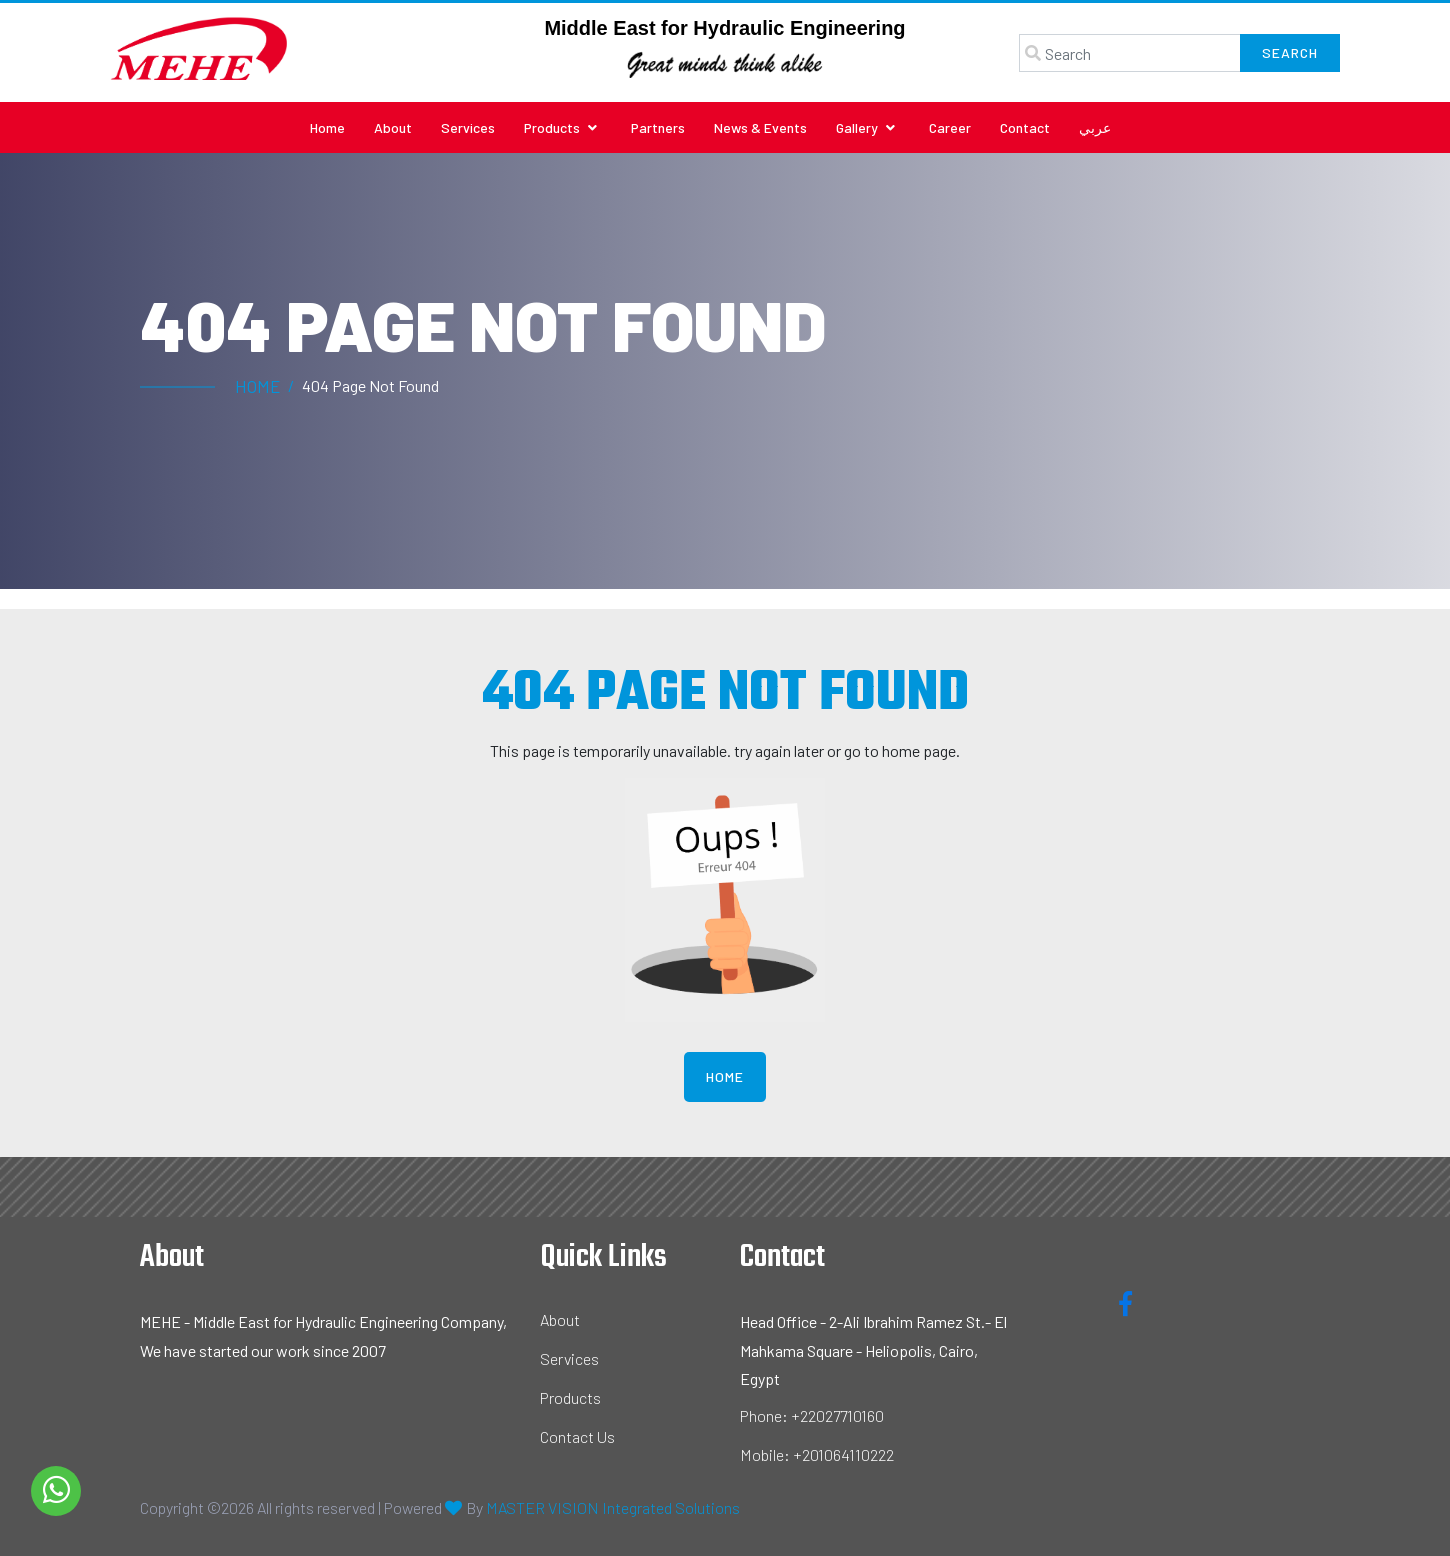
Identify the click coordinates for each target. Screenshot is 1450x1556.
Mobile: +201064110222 (817, 1454)
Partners (658, 127)
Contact (1025, 127)
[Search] (1130, 53)
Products (560, 127)
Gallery (865, 127)
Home (327, 127)
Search (1290, 52)
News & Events (760, 127)
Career (950, 127)
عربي (1095, 127)
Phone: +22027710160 (812, 1415)
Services (468, 127)
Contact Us (577, 1436)
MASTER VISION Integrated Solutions (613, 1507)
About (393, 127)
